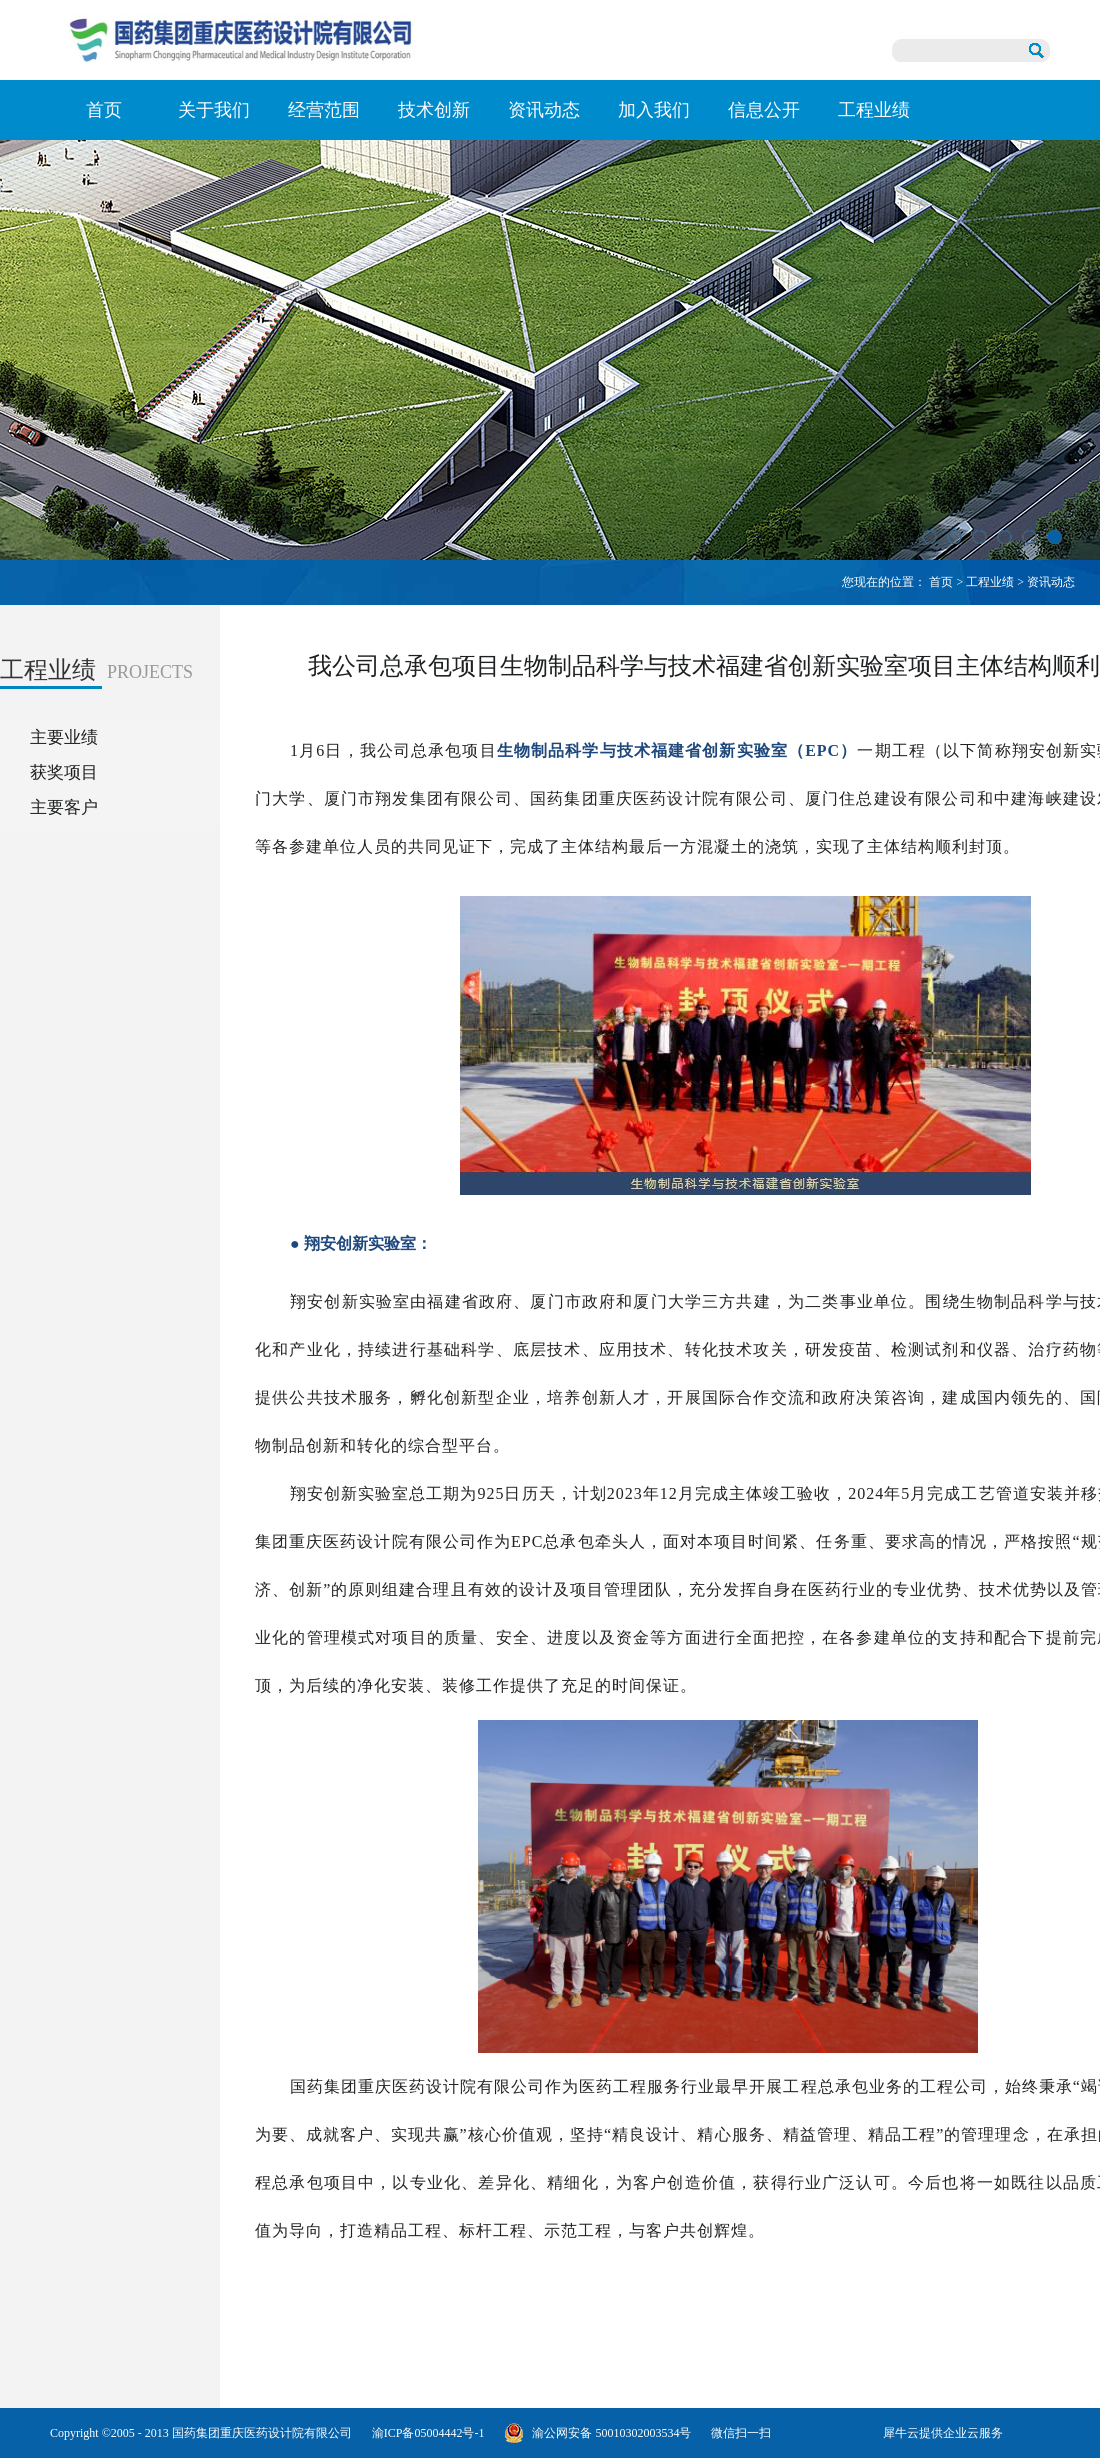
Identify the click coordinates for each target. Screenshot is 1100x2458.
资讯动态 (1051, 582)
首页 (104, 110)
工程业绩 (990, 582)
